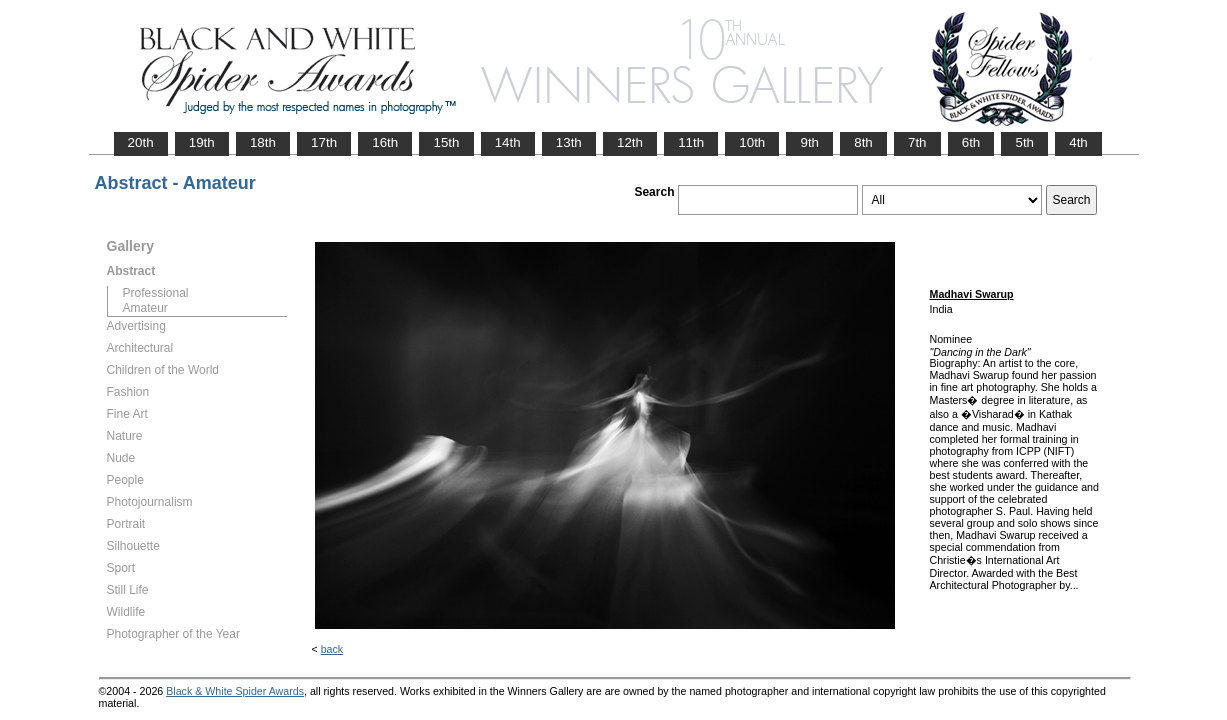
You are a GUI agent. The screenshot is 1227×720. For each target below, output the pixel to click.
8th (863, 142)
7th (917, 142)
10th (752, 142)
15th (446, 142)
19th (202, 142)
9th (809, 142)
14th (508, 142)
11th (691, 142)
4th (1078, 142)
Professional (156, 293)
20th (141, 142)
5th (1024, 142)
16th (385, 142)
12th (630, 142)
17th (324, 142)
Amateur (145, 308)
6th (971, 142)
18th (263, 142)
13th (569, 142)
